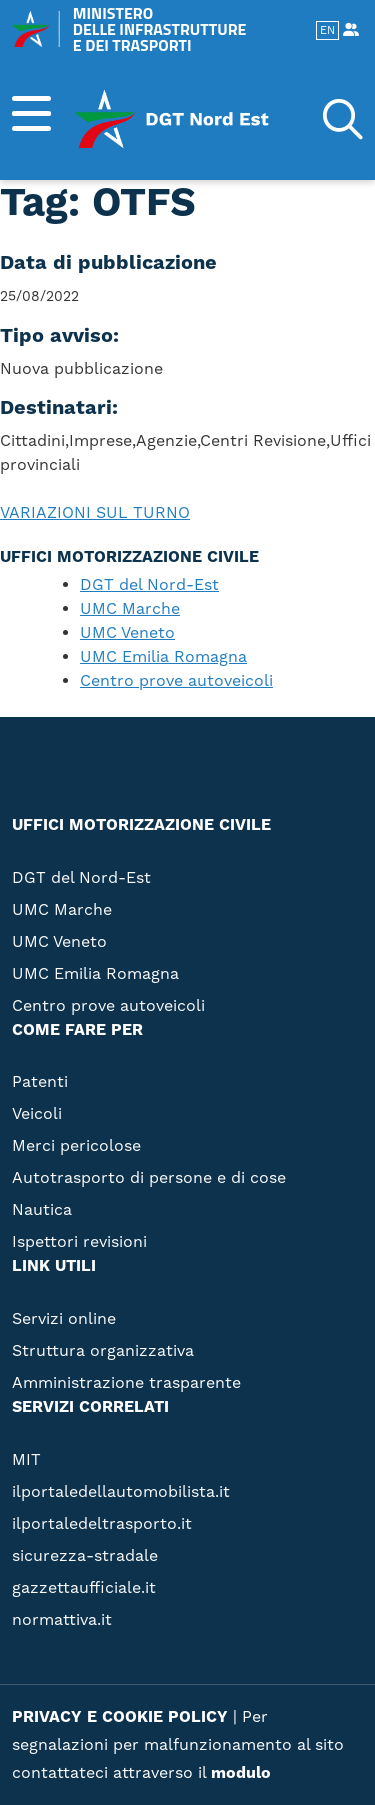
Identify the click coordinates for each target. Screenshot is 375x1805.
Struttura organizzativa (103, 1351)
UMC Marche (130, 609)
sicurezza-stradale (85, 1556)
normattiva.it (62, 1620)
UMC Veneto (127, 633)
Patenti (40, 1082)
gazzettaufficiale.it (84, 1588)
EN (327, 31)
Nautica (42, 1210)
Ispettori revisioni (79, 1242)
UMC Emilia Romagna (163, 657)
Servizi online (64, 1319)
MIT (26, 1460)
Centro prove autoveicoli (176, 681)
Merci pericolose (76, 1146)
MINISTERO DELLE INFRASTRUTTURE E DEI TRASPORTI (129, 29)
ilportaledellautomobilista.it (121, 1492)
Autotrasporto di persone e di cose (149, 1178)
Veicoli (37, 1114)
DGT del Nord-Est (149, 585)
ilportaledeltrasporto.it (102, 1524)
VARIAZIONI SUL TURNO (95, 513)
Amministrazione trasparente (126, 1383)
